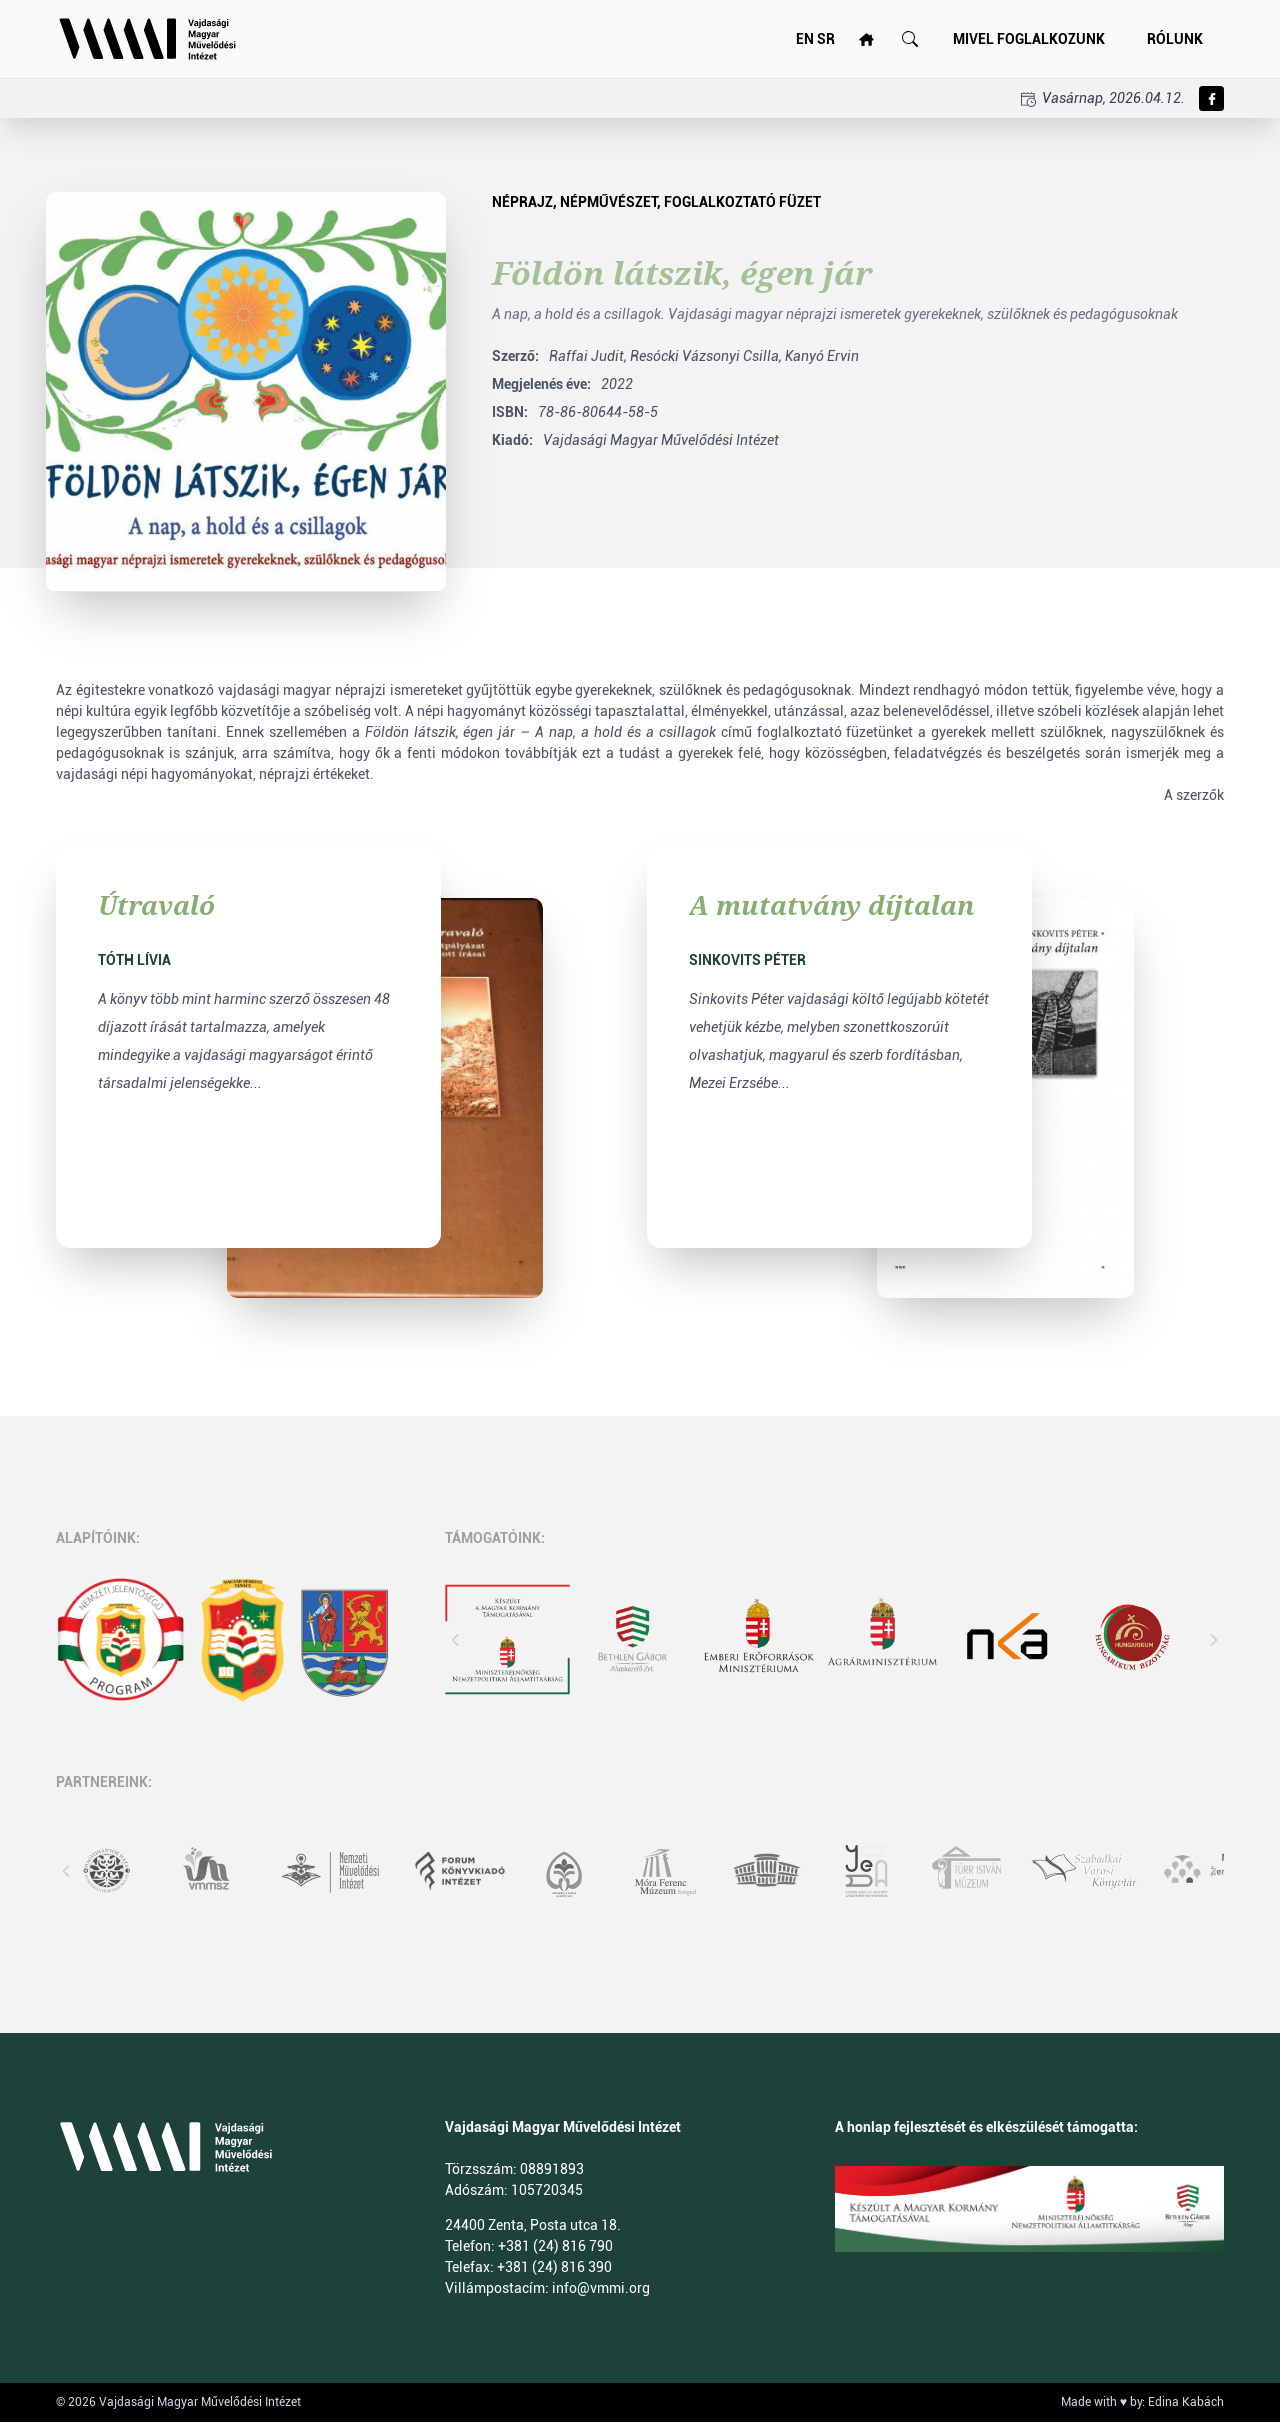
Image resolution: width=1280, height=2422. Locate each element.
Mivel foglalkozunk (1029, 39)
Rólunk (1175, 39)
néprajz (522, 202)
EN (805, 39)
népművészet (608, 202)
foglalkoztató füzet (742, 202)
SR (826, 39)
